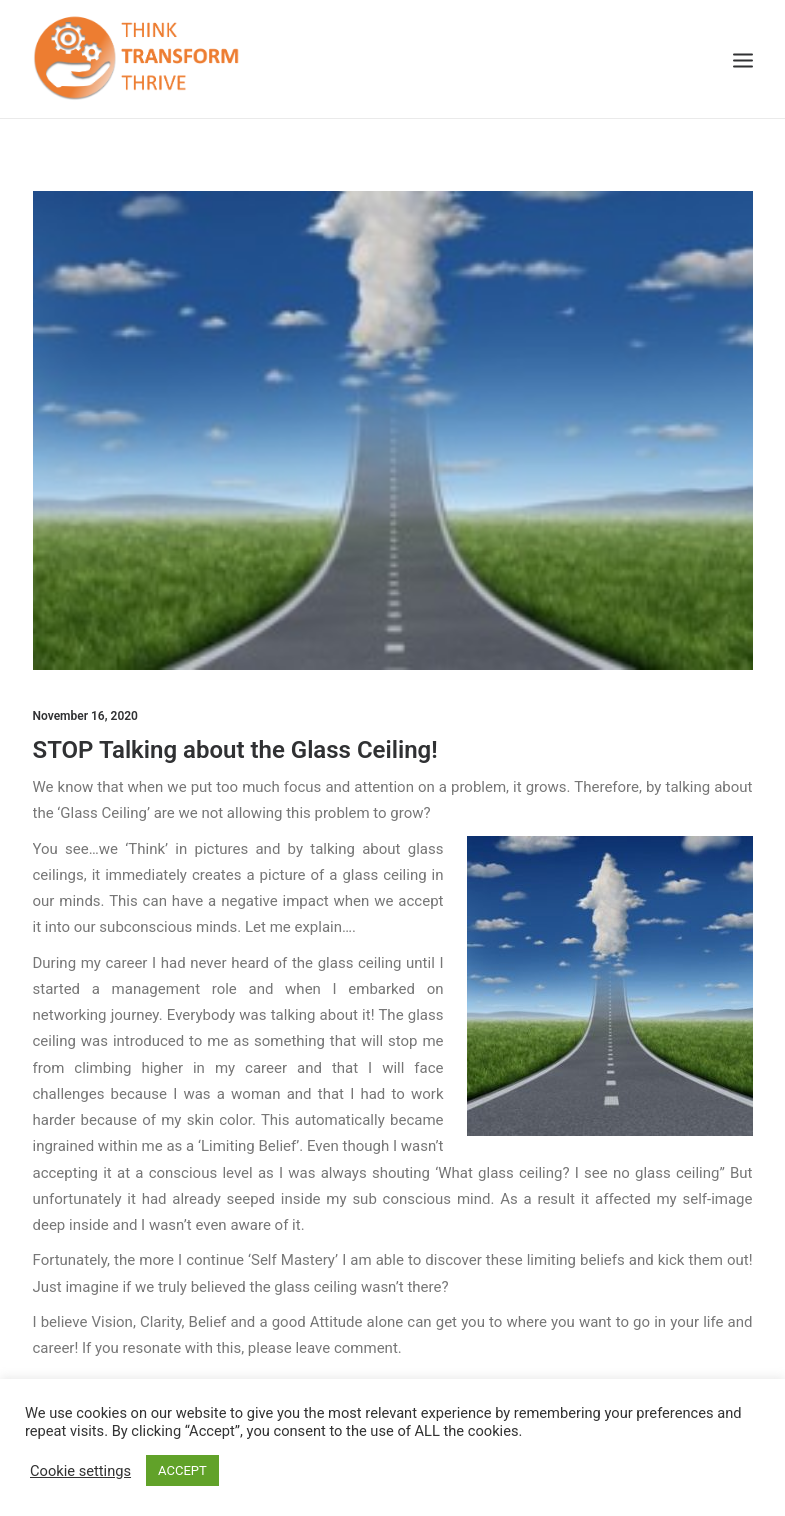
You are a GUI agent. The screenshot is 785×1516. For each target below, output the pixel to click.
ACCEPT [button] (182, 1470)
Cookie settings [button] (80, 1471)
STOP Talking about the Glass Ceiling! (235, 750)
